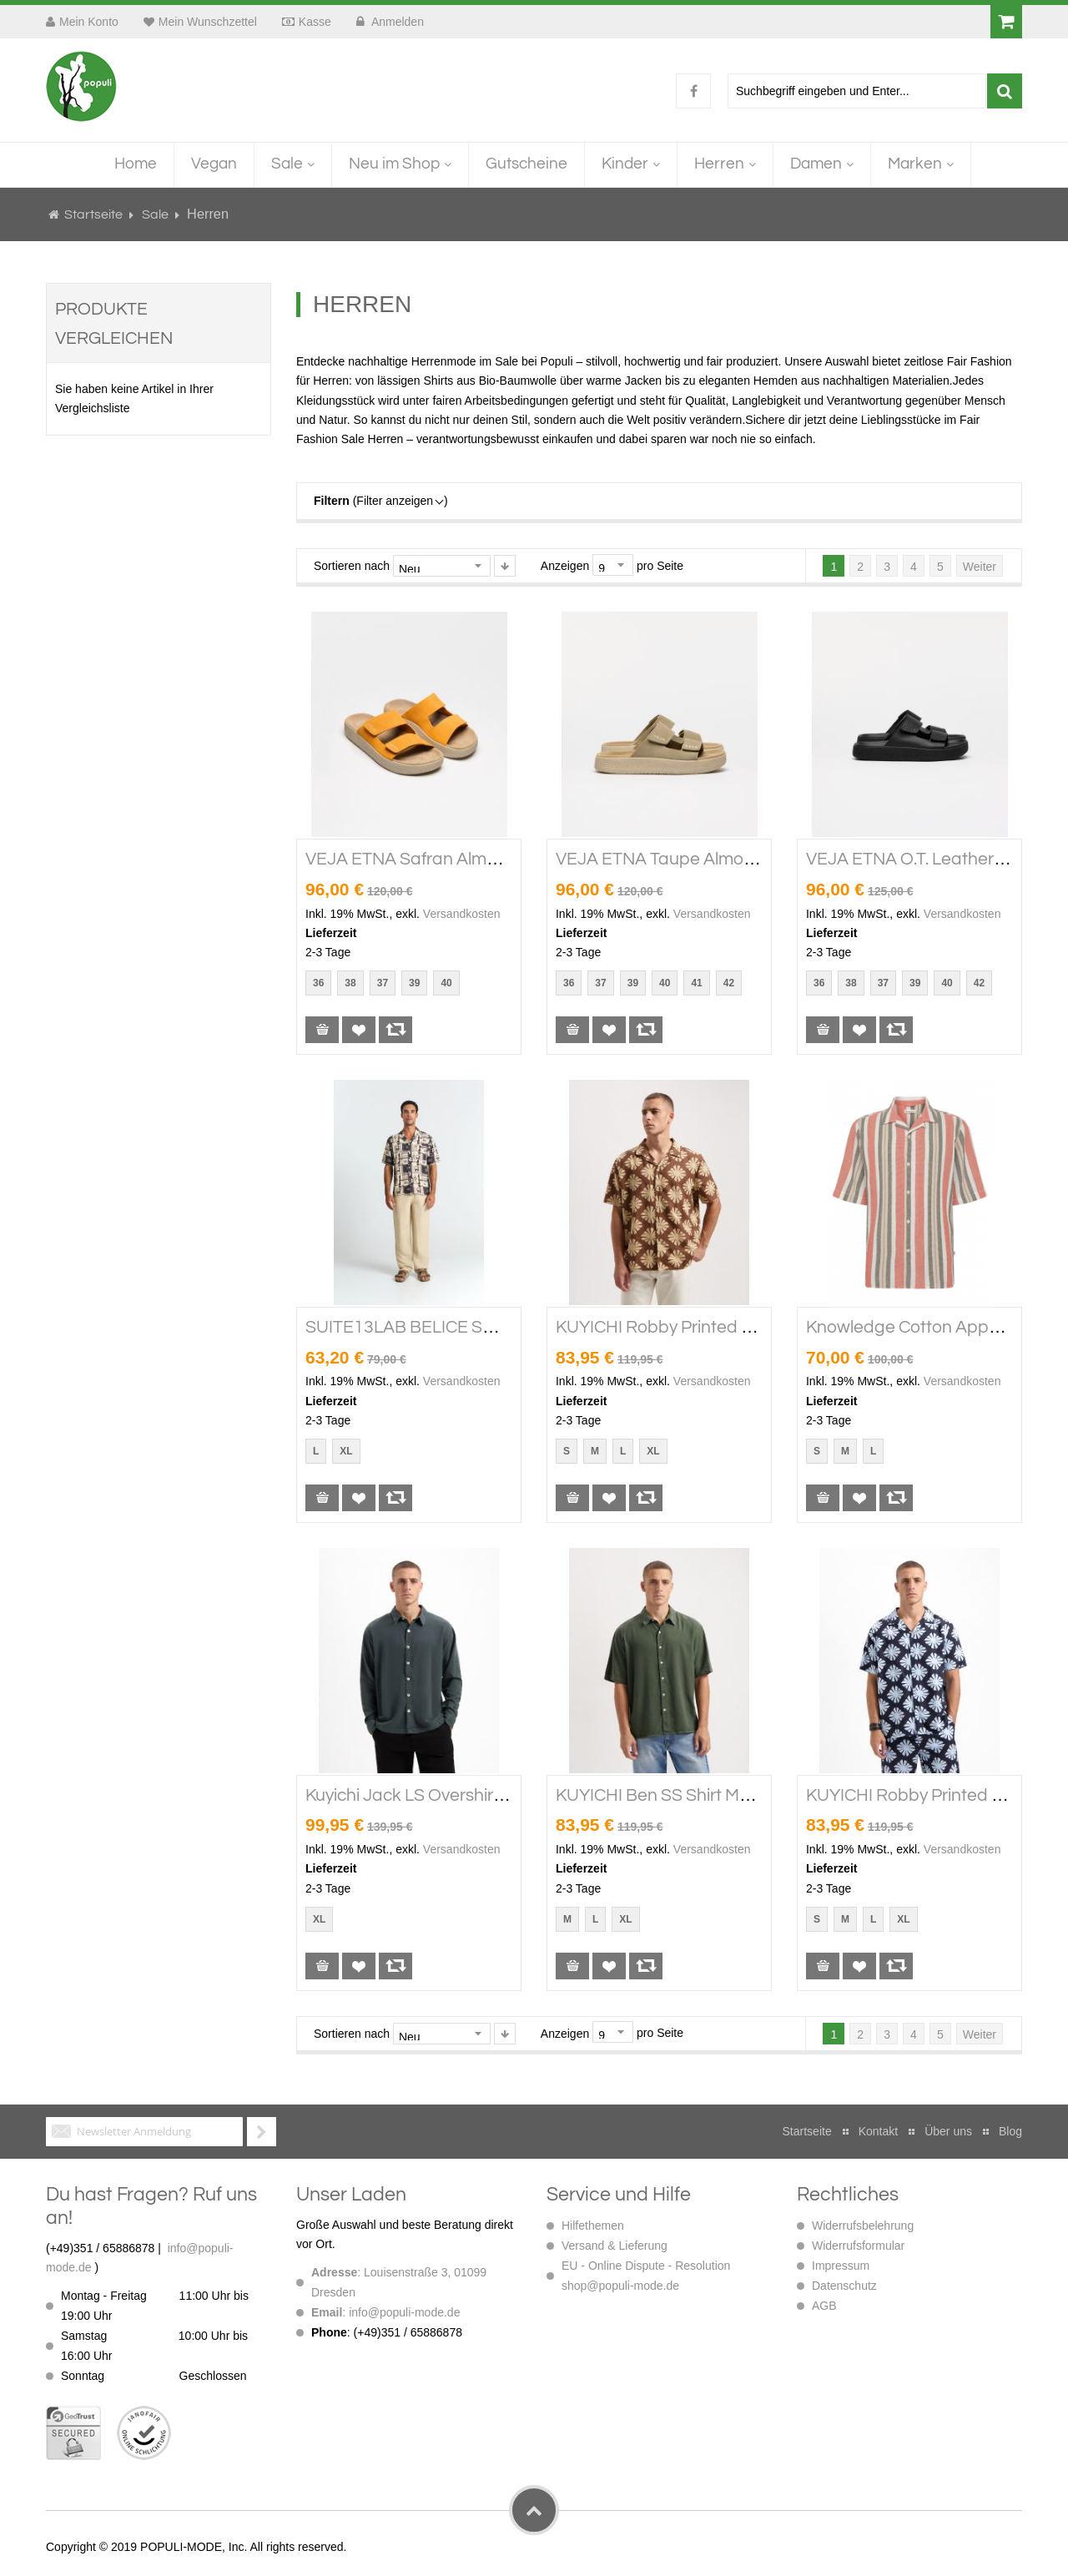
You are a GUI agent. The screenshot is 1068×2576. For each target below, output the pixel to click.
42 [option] (728, 983)
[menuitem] (136, 165)
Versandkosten (462, 913)
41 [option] (696, 983)
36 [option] (318, 983)
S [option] (566, 1451)
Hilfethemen (593, 2225)
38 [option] (350, 983)
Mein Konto (88, 21)
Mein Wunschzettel (208, 21)
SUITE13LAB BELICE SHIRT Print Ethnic (458, 1327)
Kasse (315, 21)
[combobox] (857, 90)
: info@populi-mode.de (385, 2312)
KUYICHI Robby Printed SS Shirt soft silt (710, 1327)
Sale (156, 214)
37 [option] (382, 983)
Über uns (948, 2131)
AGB (824, 2305)
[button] (358, 1029)
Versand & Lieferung (615, 2245)
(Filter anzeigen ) (381, 500)
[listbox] (385, 985)
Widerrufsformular (858, 2245)
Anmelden (396, 21)
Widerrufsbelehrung (863, 2225)
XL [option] (346, 1451)
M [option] (595, 1451)
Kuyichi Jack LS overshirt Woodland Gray (465, 1795)
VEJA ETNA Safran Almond (411, 859)
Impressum (840, 2265)
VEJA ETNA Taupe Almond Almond (692, 859)
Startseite (93, 214)
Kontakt (878, 2131)
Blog (1010, 2131)
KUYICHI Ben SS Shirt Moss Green (687, 1795)
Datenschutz (844, 2285)
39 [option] (414, 983)
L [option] (316, 1451)
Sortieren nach (352, 565)
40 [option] (446, 983)
